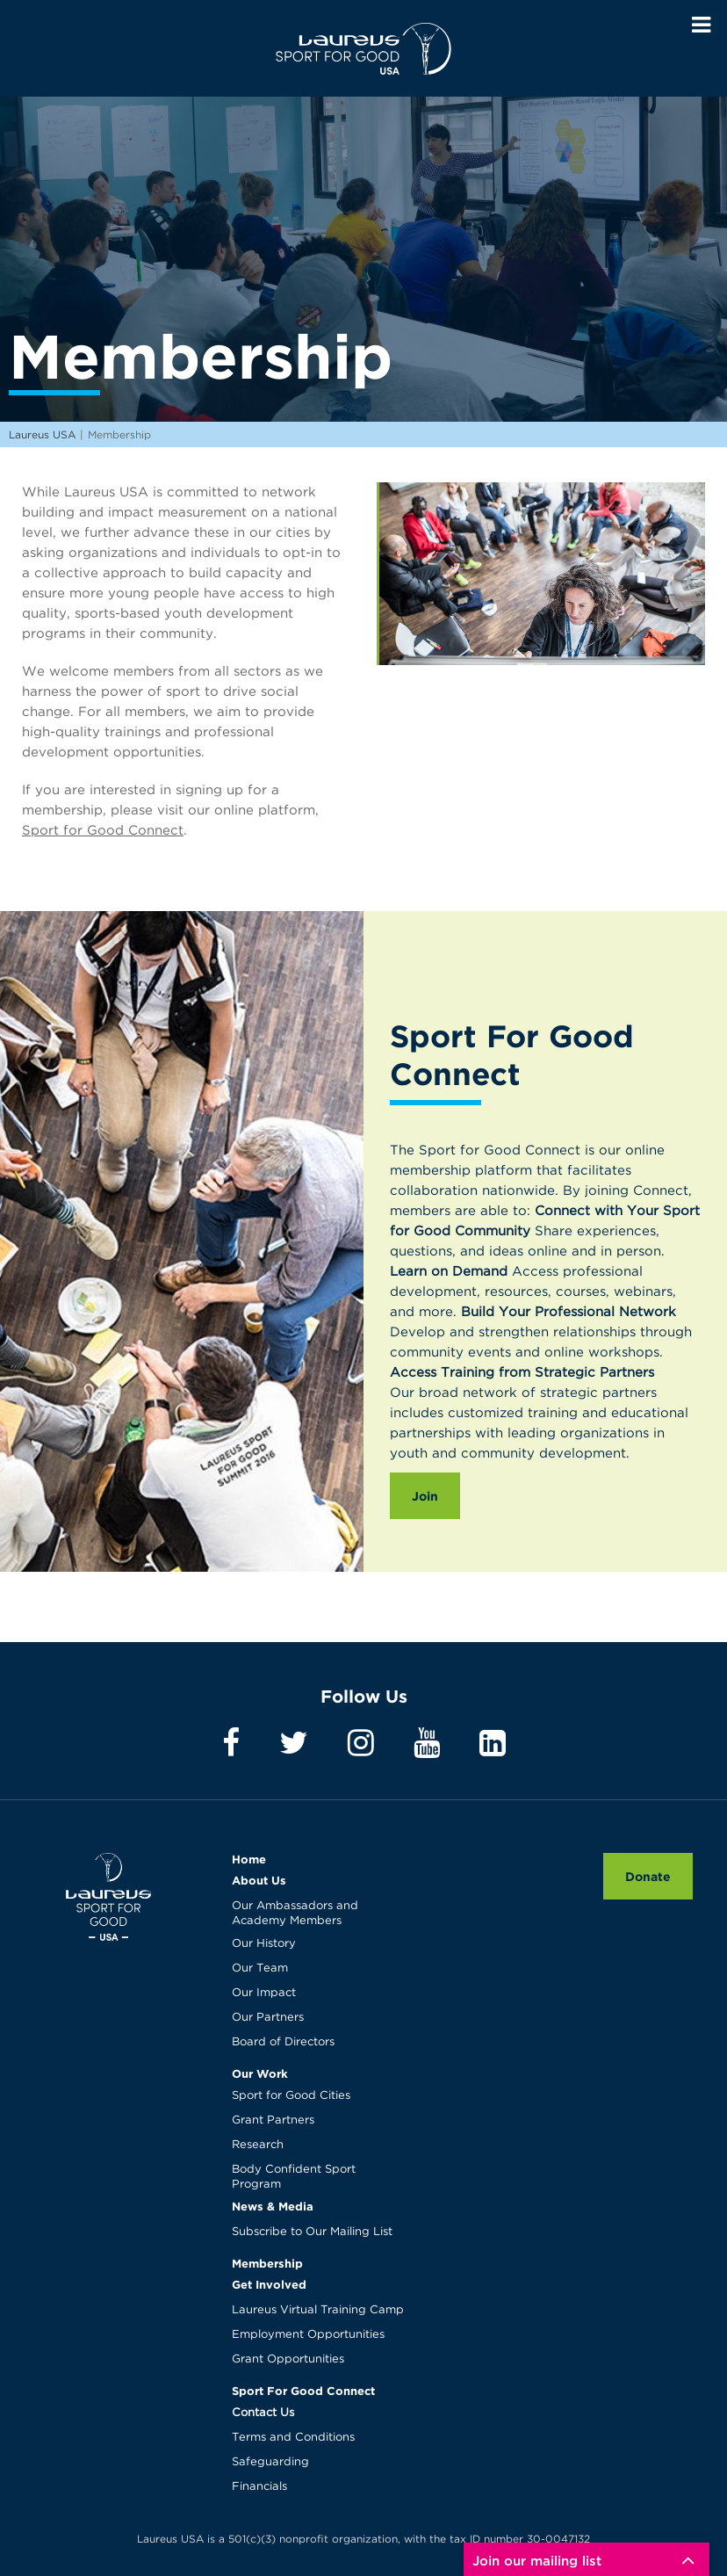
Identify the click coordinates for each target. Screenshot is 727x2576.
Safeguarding (270, 2462)
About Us (259, 1880)
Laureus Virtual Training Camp (318, 2310)
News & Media (272, 2206)
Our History (264, 1944)
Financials (259, 2487)
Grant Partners (273, 2120)
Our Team (260, 1968)
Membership (267, 2263)
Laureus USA (363, 48)
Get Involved (269, 2284)
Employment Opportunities (308, 2335)
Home (249, 1859)
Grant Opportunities (288, 2359)
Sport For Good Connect (303, 2390)
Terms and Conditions (293, 2437)
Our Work (260, 2073)
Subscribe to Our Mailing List (312, 2232)
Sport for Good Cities (291, 2096)
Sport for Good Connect (103, 830)
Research (258, 2145)
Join (425, 1495)
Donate (648, 1876)
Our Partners (268, 2017)
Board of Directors (283, 2042)
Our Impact (264, 1993)
